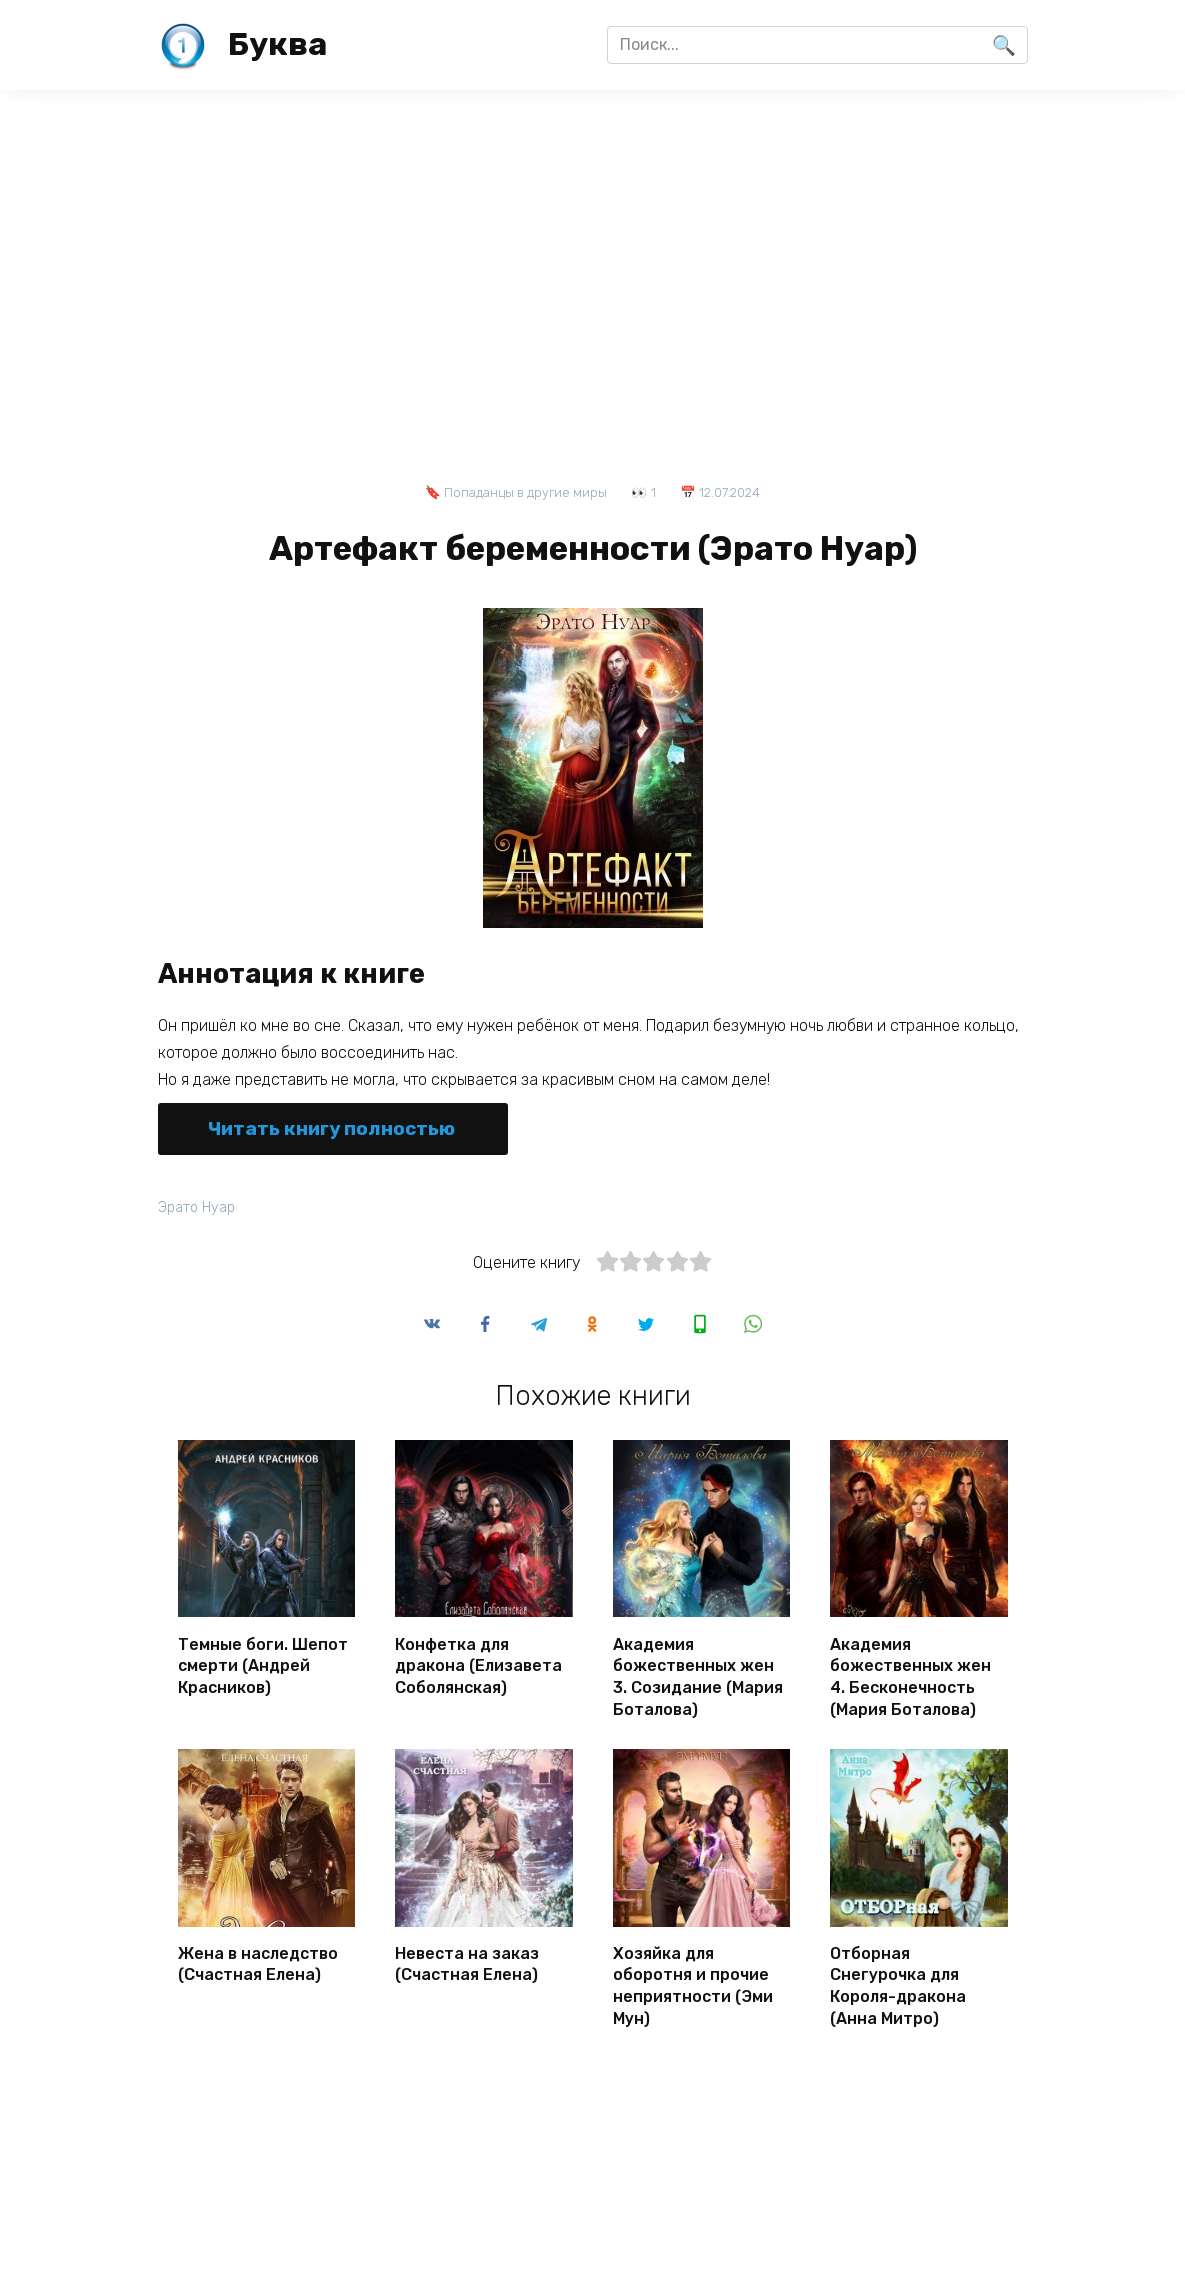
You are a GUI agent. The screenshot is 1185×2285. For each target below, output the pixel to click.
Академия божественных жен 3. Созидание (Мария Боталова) (698, 1674)
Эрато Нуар (197, 1207)
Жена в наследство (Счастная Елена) (258, 1960)
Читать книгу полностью (331, 1128)
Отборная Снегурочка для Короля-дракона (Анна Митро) (898, 1980)
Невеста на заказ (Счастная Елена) (467, 1960)
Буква (277, 44)
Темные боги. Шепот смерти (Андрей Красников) (263, 1664)
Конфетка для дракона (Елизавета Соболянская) (478, 1664)
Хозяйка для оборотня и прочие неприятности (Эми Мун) (693, 1980)
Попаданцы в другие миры (525, 492)
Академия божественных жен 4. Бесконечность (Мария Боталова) (910, 1674)
